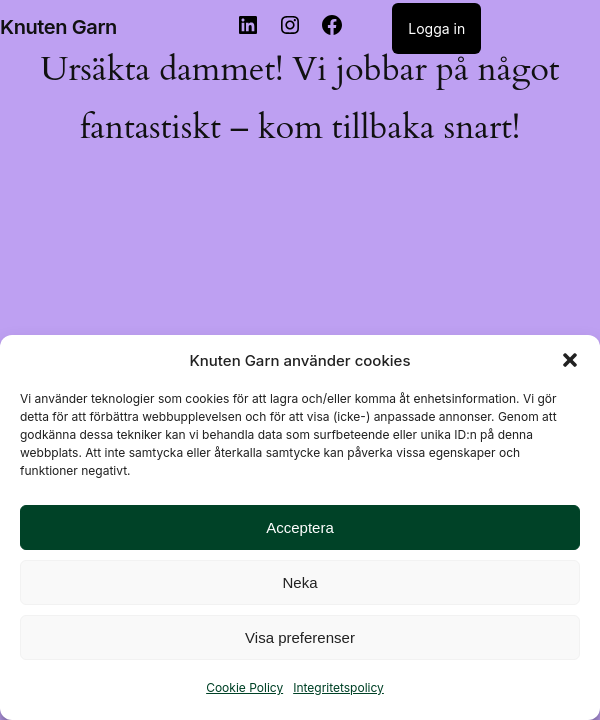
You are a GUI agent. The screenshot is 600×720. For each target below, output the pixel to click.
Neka (299, 582)
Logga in (436, 28)
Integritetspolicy (338, 687)
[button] (570, 360)
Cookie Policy (244, 687)
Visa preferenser (300, 637)
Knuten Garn (58, 27)
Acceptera (300, 527)
